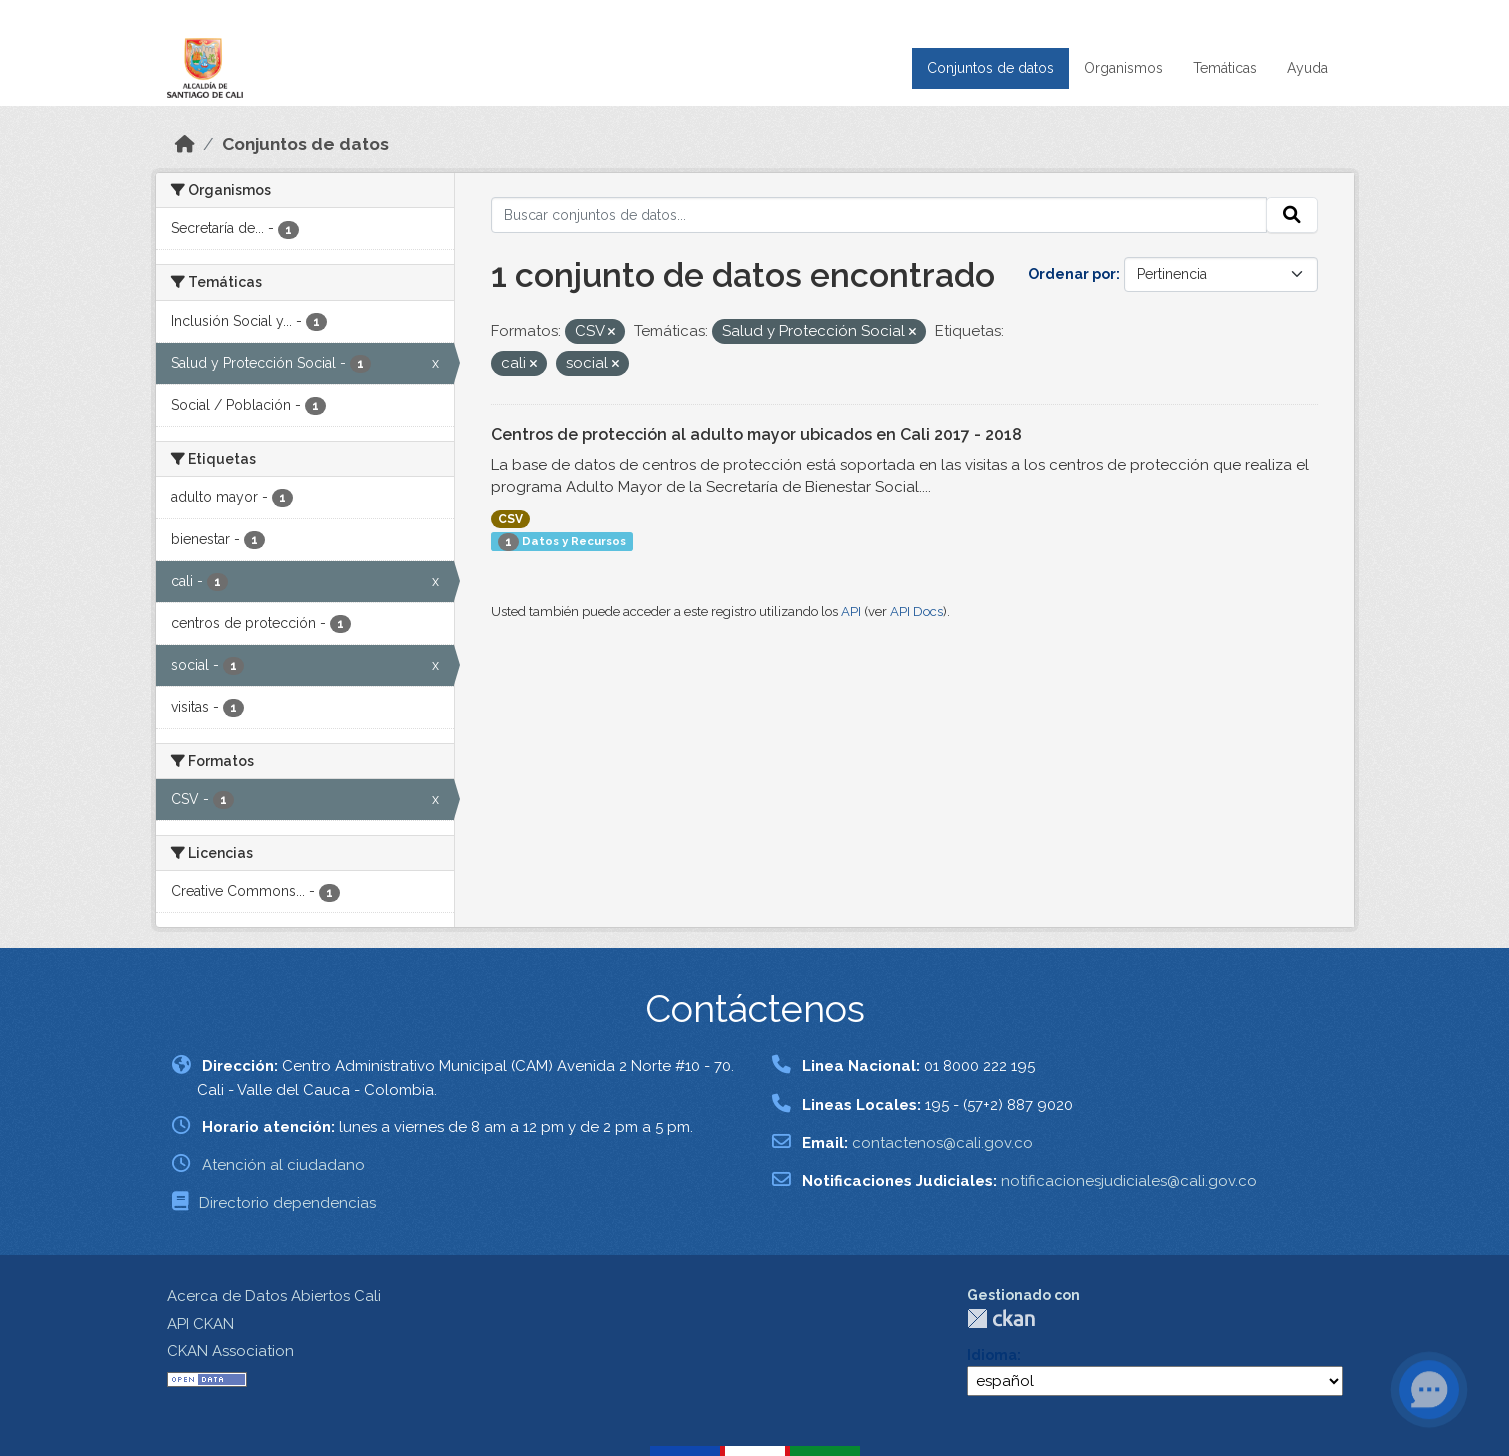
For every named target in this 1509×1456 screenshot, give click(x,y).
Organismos (1123, 68)
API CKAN (200, 1324)
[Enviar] (1292, 215)
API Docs (916, 611)
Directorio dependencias (287, 1203)
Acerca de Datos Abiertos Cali (274, 1296)
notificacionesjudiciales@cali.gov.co (1129, 1181)
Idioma (992, 1355)
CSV (510, 519)
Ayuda (1307, 68)
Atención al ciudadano (283, 1165)
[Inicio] (185, 144)
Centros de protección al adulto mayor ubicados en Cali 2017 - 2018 (756, 434)
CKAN (1001, 1318)
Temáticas (1225, 68)
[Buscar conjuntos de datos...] (879, 215)
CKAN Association (230, 1351)
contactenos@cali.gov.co (942, 1143)
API (851, 611)
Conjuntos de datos (990, 68)
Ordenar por (1072, 274)
